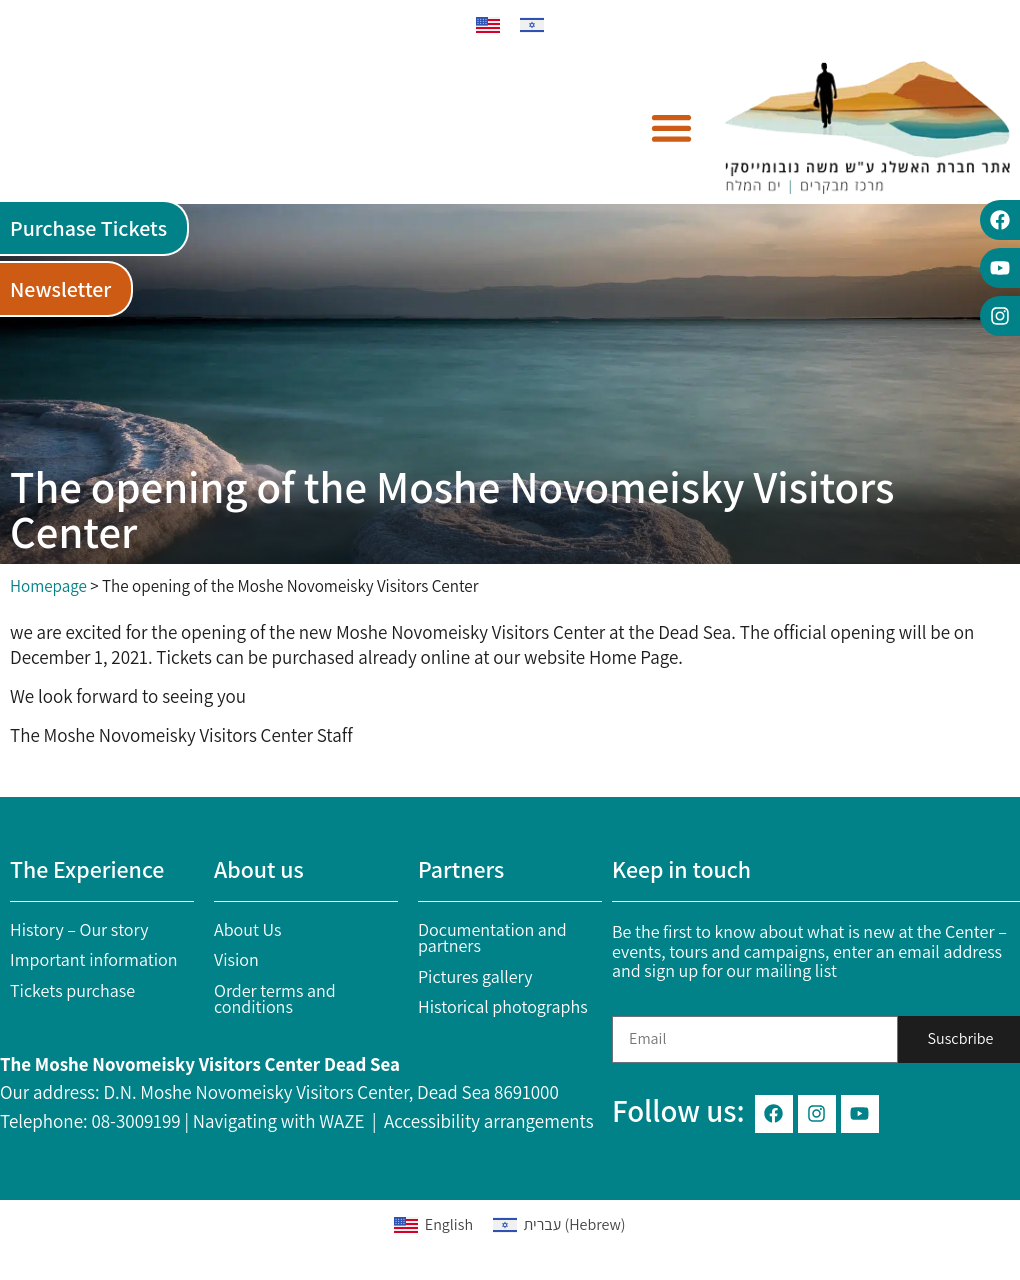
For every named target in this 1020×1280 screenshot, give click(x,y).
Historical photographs (503, 1006)
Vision (236, 959)
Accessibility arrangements (489, 1121)
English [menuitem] (449, 1224)
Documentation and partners (492, 937)
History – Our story (79, 929)
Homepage (48, 586)
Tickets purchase (72, 990)
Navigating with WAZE (279, 1121)
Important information (94, 959)
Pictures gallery (475, 976)
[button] (672, 127)
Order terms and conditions (275, 998)
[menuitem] (488, 25)
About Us (248, 929)
